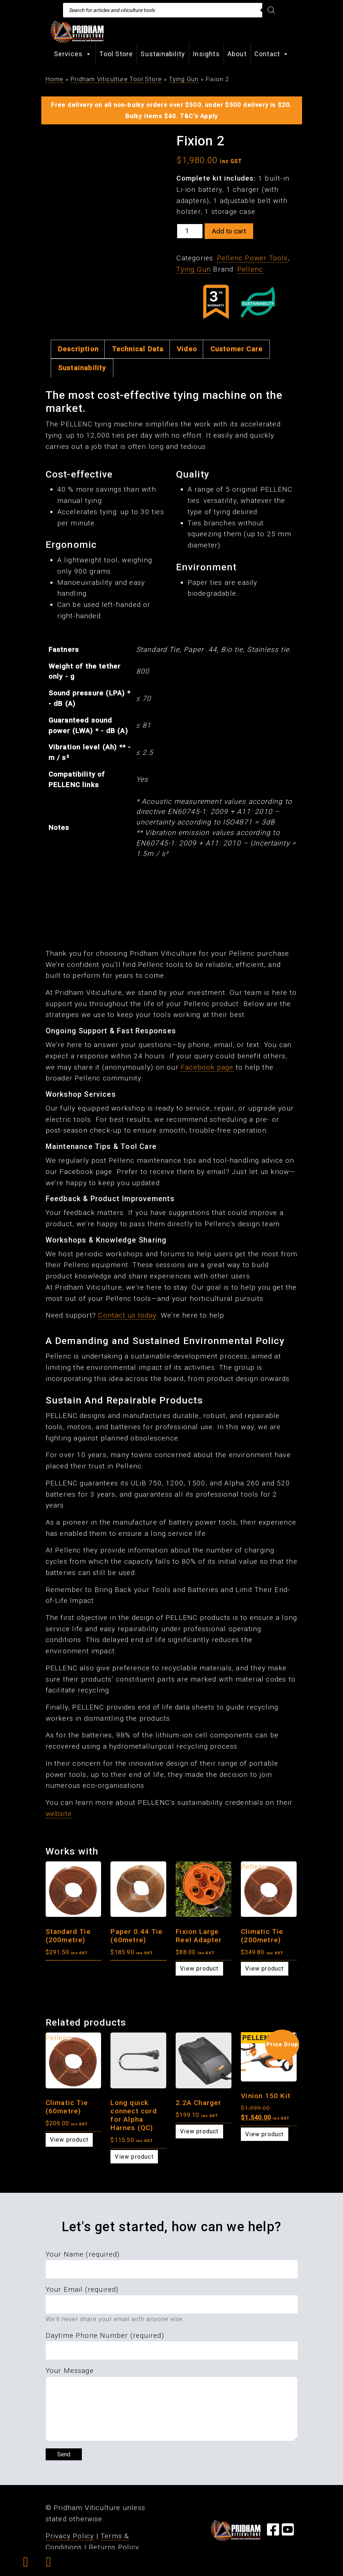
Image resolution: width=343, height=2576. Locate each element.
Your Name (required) (83, 2254)
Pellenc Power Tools (252, 258)
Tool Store (116, 54)
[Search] (271, 10)
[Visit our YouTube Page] (288, 2532)
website (59, 1814)
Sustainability (163, 54)
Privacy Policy (70, 2536)
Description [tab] (78, 349)
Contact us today (127, 1315)
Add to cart (229, 231)
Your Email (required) (82, 2289)
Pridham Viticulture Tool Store (116, 79)
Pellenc (250, 269)
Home (55, 79)
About (237, 54)
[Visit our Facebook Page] (273, 2532)
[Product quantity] (189, 231)
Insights (206, 54)
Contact (271, 54)
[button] (26, 2564)
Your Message (70, 2370)
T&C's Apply (199, 116)
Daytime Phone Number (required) (105, 2335)
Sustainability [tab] (82, 368)
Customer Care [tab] (236, 349)
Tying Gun (184, 79)
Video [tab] (187, 349)
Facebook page (207, 1067)
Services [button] (73, 54)
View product (199, 1968)
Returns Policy (114, 2547)
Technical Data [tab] (138, 349)
